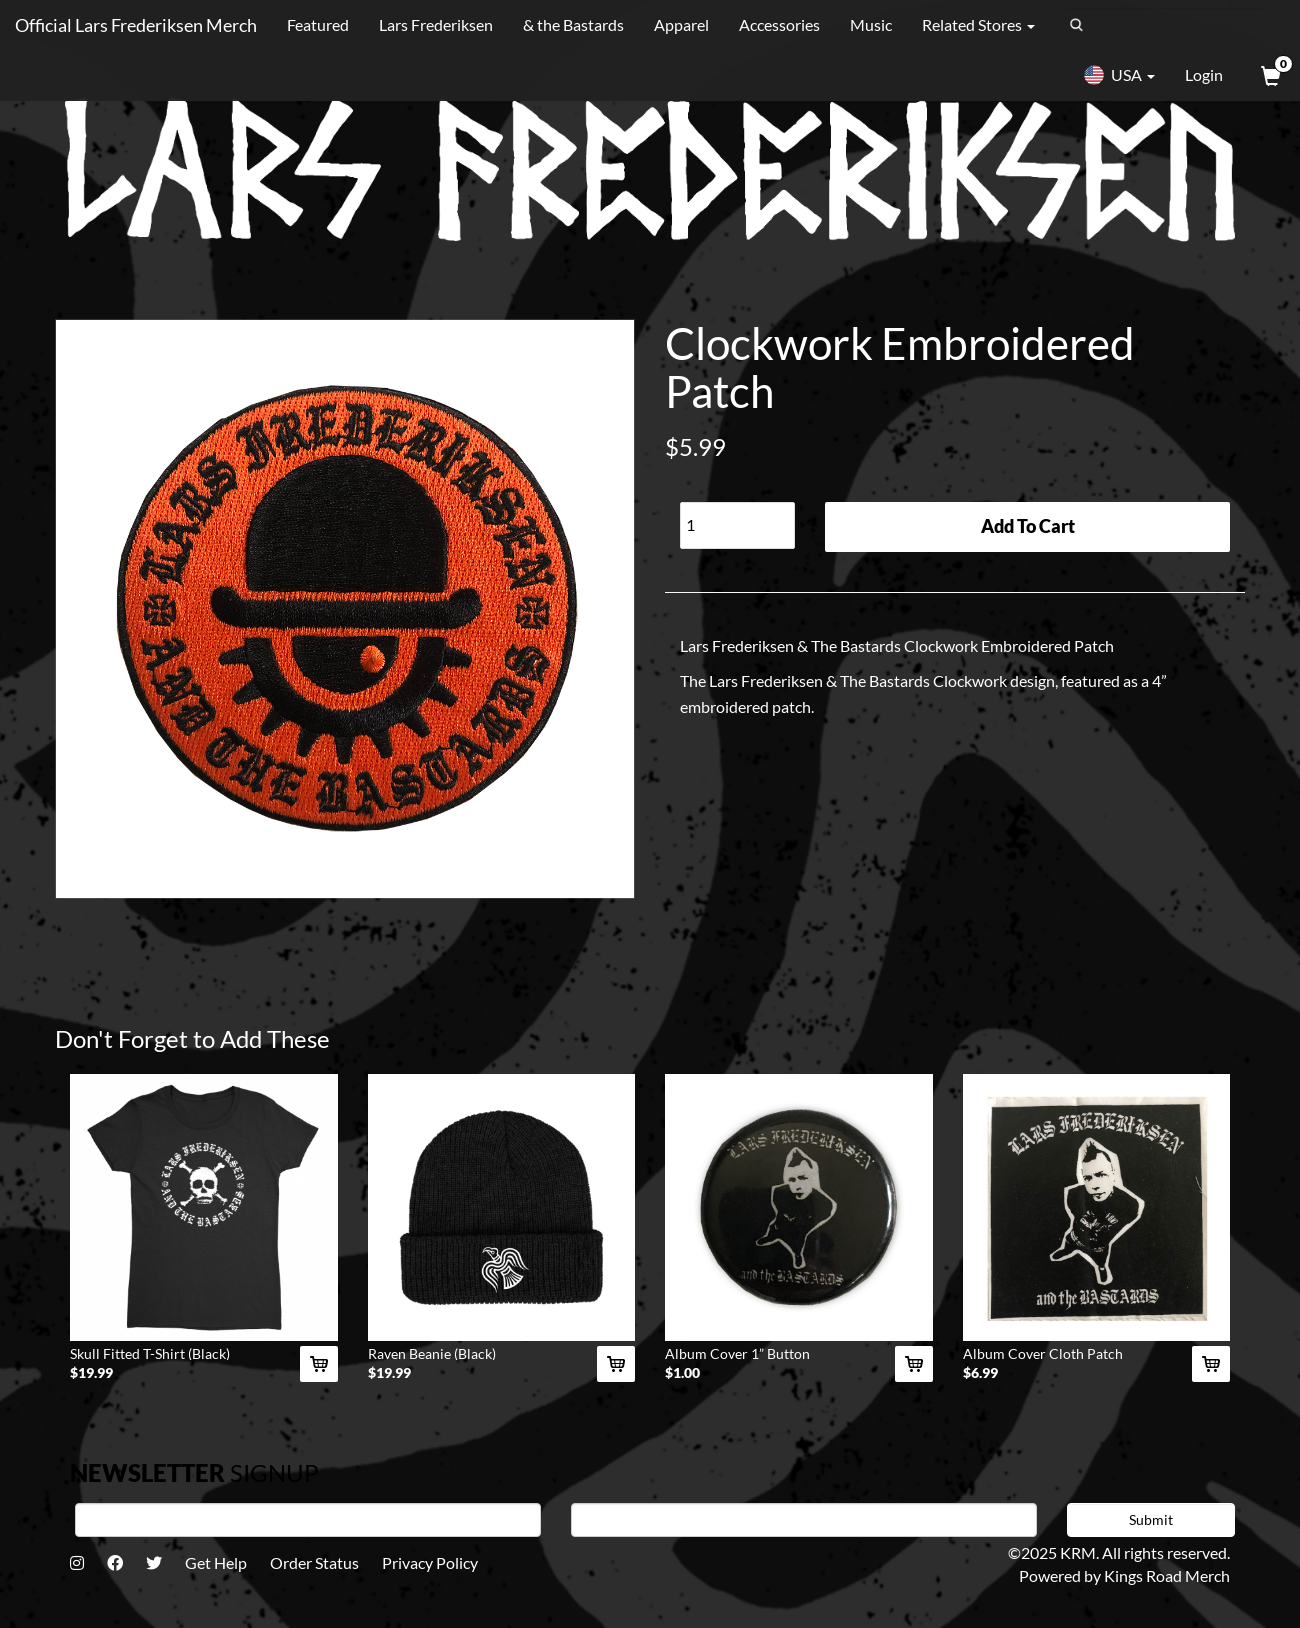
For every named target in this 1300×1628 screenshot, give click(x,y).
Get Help (216, 1562)
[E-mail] (804, 1520)
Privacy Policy (430, 1562)
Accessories (779, 24)
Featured (318, 24)
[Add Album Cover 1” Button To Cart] (914, 1364)
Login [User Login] (1204, 74)
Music (871, 24)
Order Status (314, 1562)
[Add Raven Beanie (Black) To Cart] (616, 1364)
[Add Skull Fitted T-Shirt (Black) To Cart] (319, 1364)
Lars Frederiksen (436, 24)
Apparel (681, 24)
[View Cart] (1269, 75)
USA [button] (1119, 75)
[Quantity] (737, 525)
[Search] (1165, 25)
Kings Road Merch (1167, 1575)
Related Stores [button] (978, 24)
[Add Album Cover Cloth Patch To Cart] (1211, 1364)
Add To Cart (1028, 526)
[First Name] (308, 1520)
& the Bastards (573, 24)
